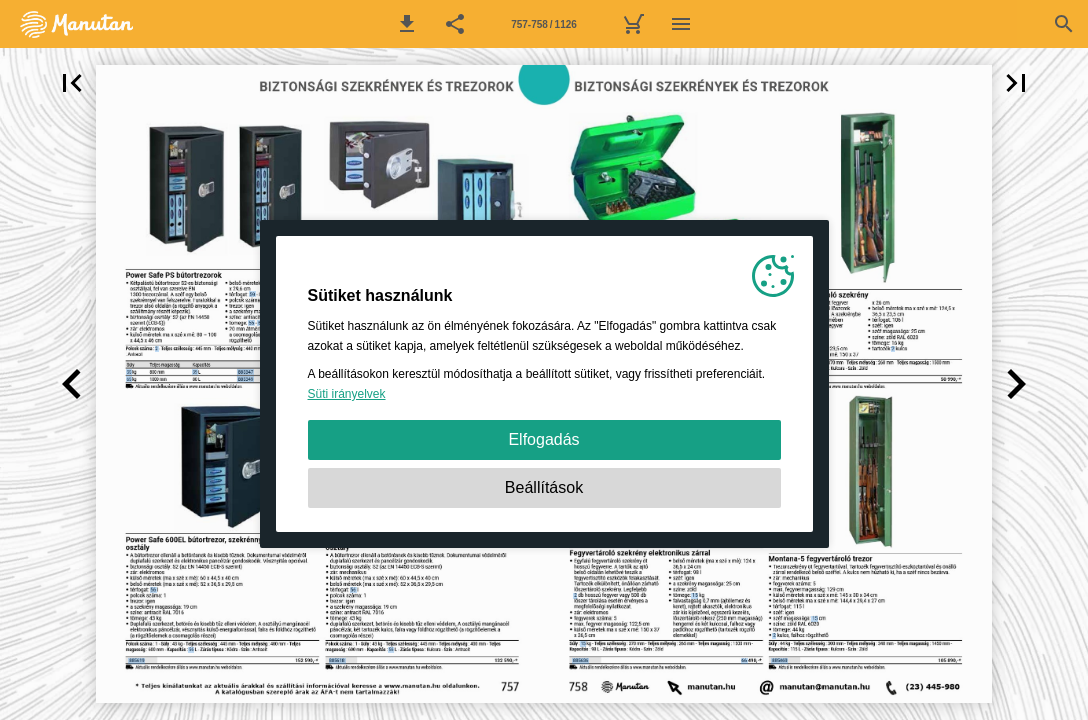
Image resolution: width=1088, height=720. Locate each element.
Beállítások (544, 487)
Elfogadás (543, 439)
